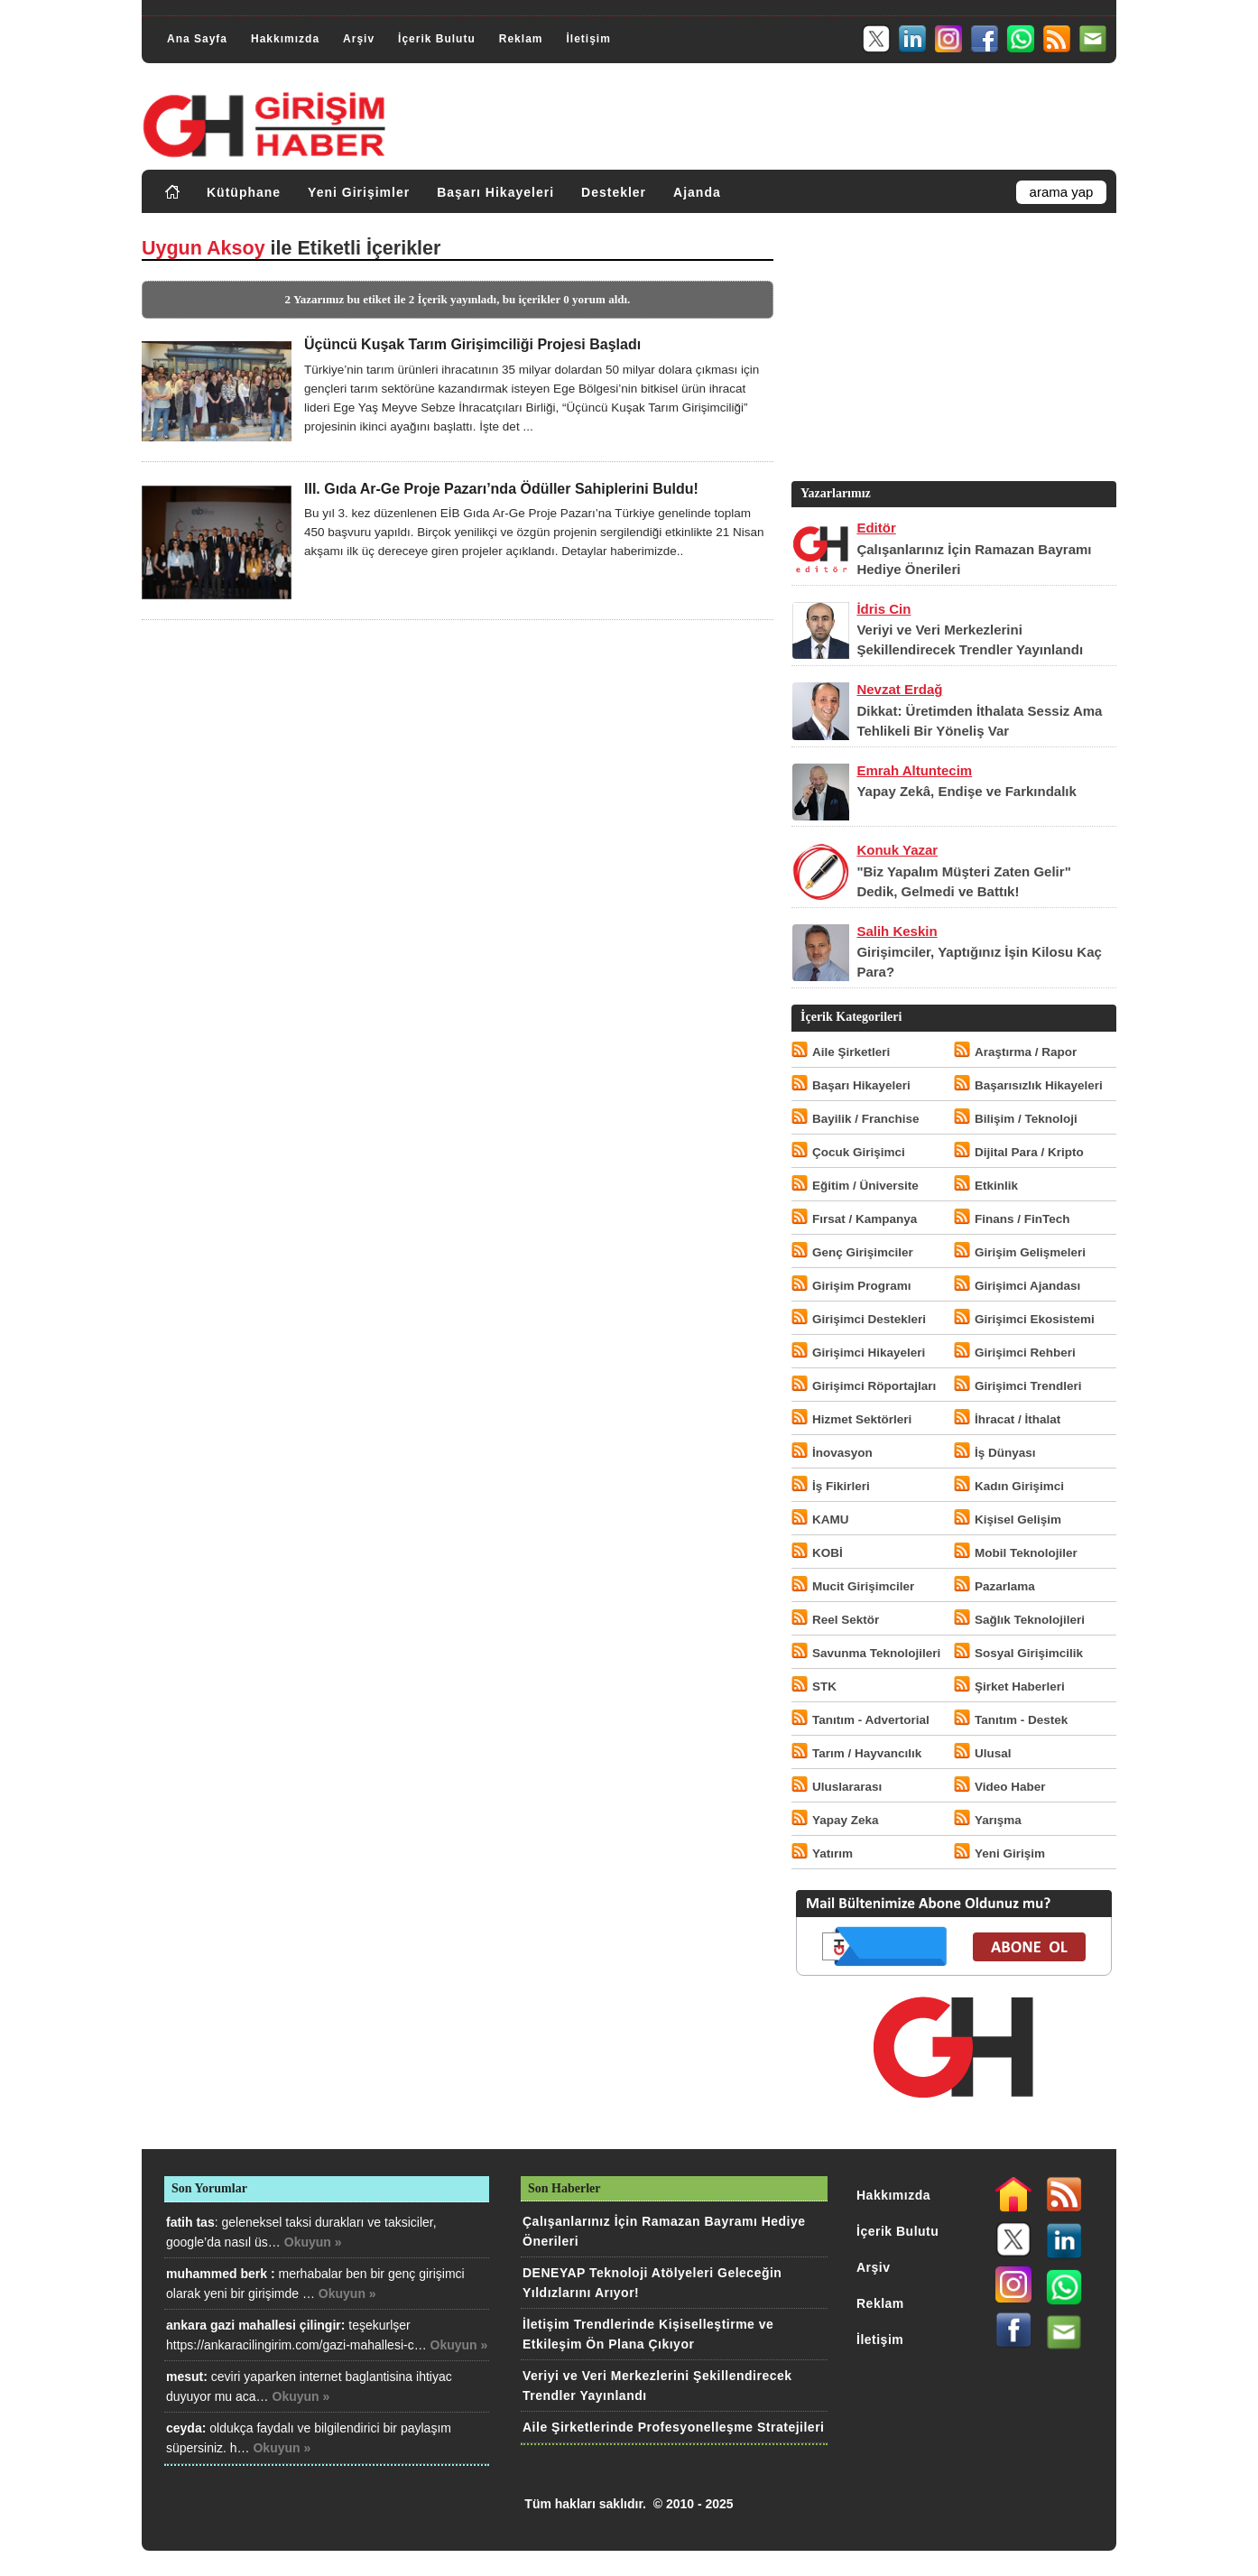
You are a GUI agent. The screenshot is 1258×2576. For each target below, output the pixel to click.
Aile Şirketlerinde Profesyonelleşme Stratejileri (673, 2427)
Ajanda (697, 192)
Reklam (521, 38)
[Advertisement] (952, 351)
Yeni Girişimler (359, 192)
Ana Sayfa (197, 38)
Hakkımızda (285, 38)
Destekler (613, 192)
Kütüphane (244, 192)
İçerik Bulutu (437, 38)
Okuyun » (313, 2242)
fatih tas (190, 2222)
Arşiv (359, 38)
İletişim (588, 38)
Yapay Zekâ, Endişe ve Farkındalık (966, 791)
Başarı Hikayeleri (495, 192)
